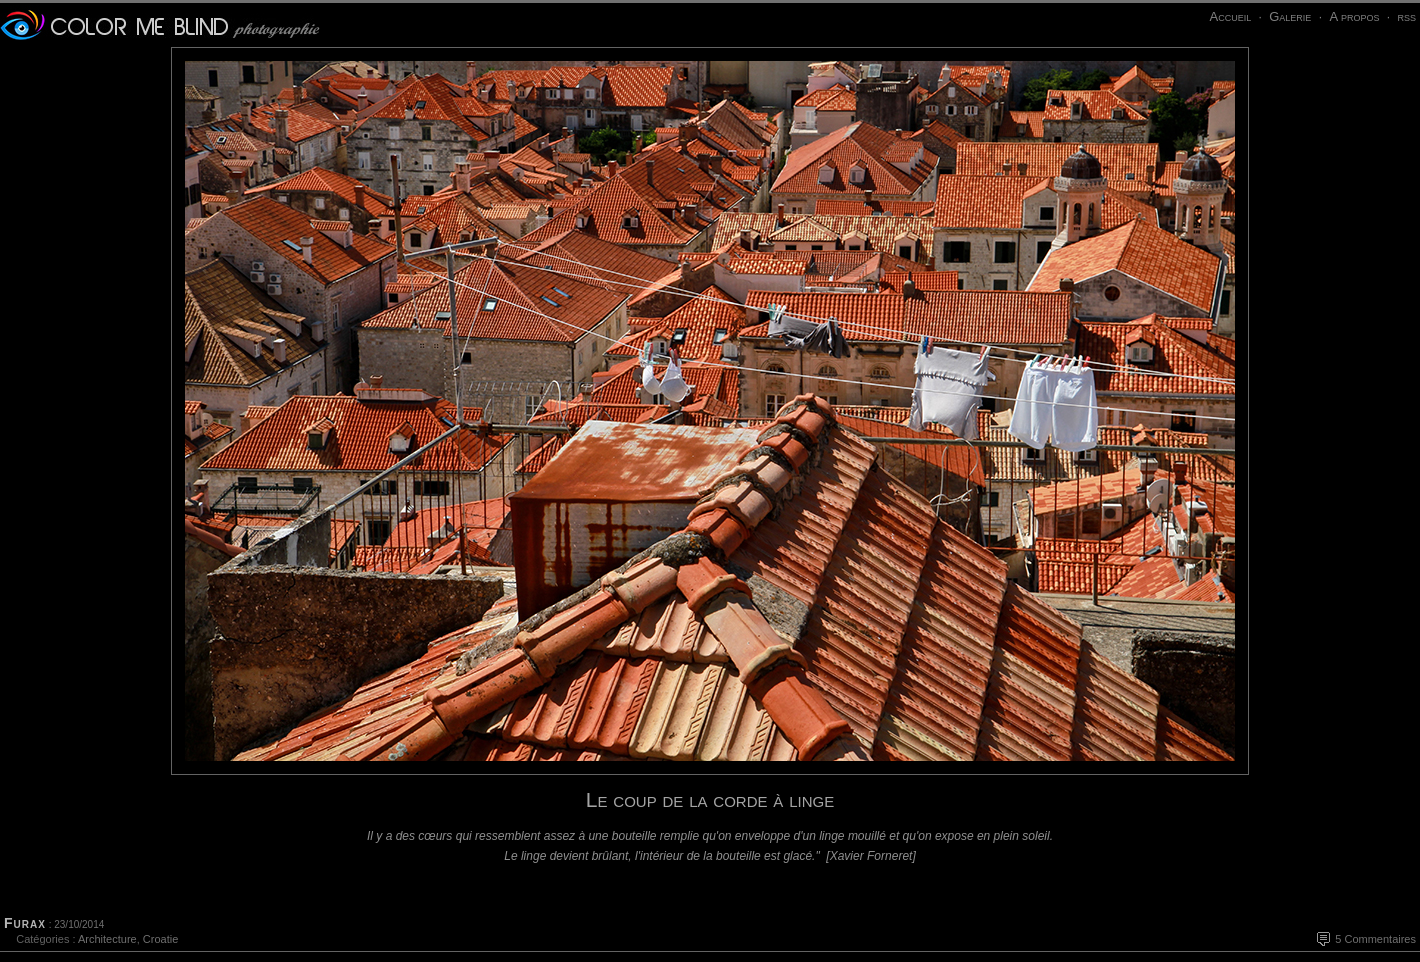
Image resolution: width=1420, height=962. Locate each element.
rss (1406, 16)
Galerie (1290, 16)
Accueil (1230, 16)
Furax (25, 923)
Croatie (160, 939)
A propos (1354, 16)
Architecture (107, 939)
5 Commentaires (1375, 939)
